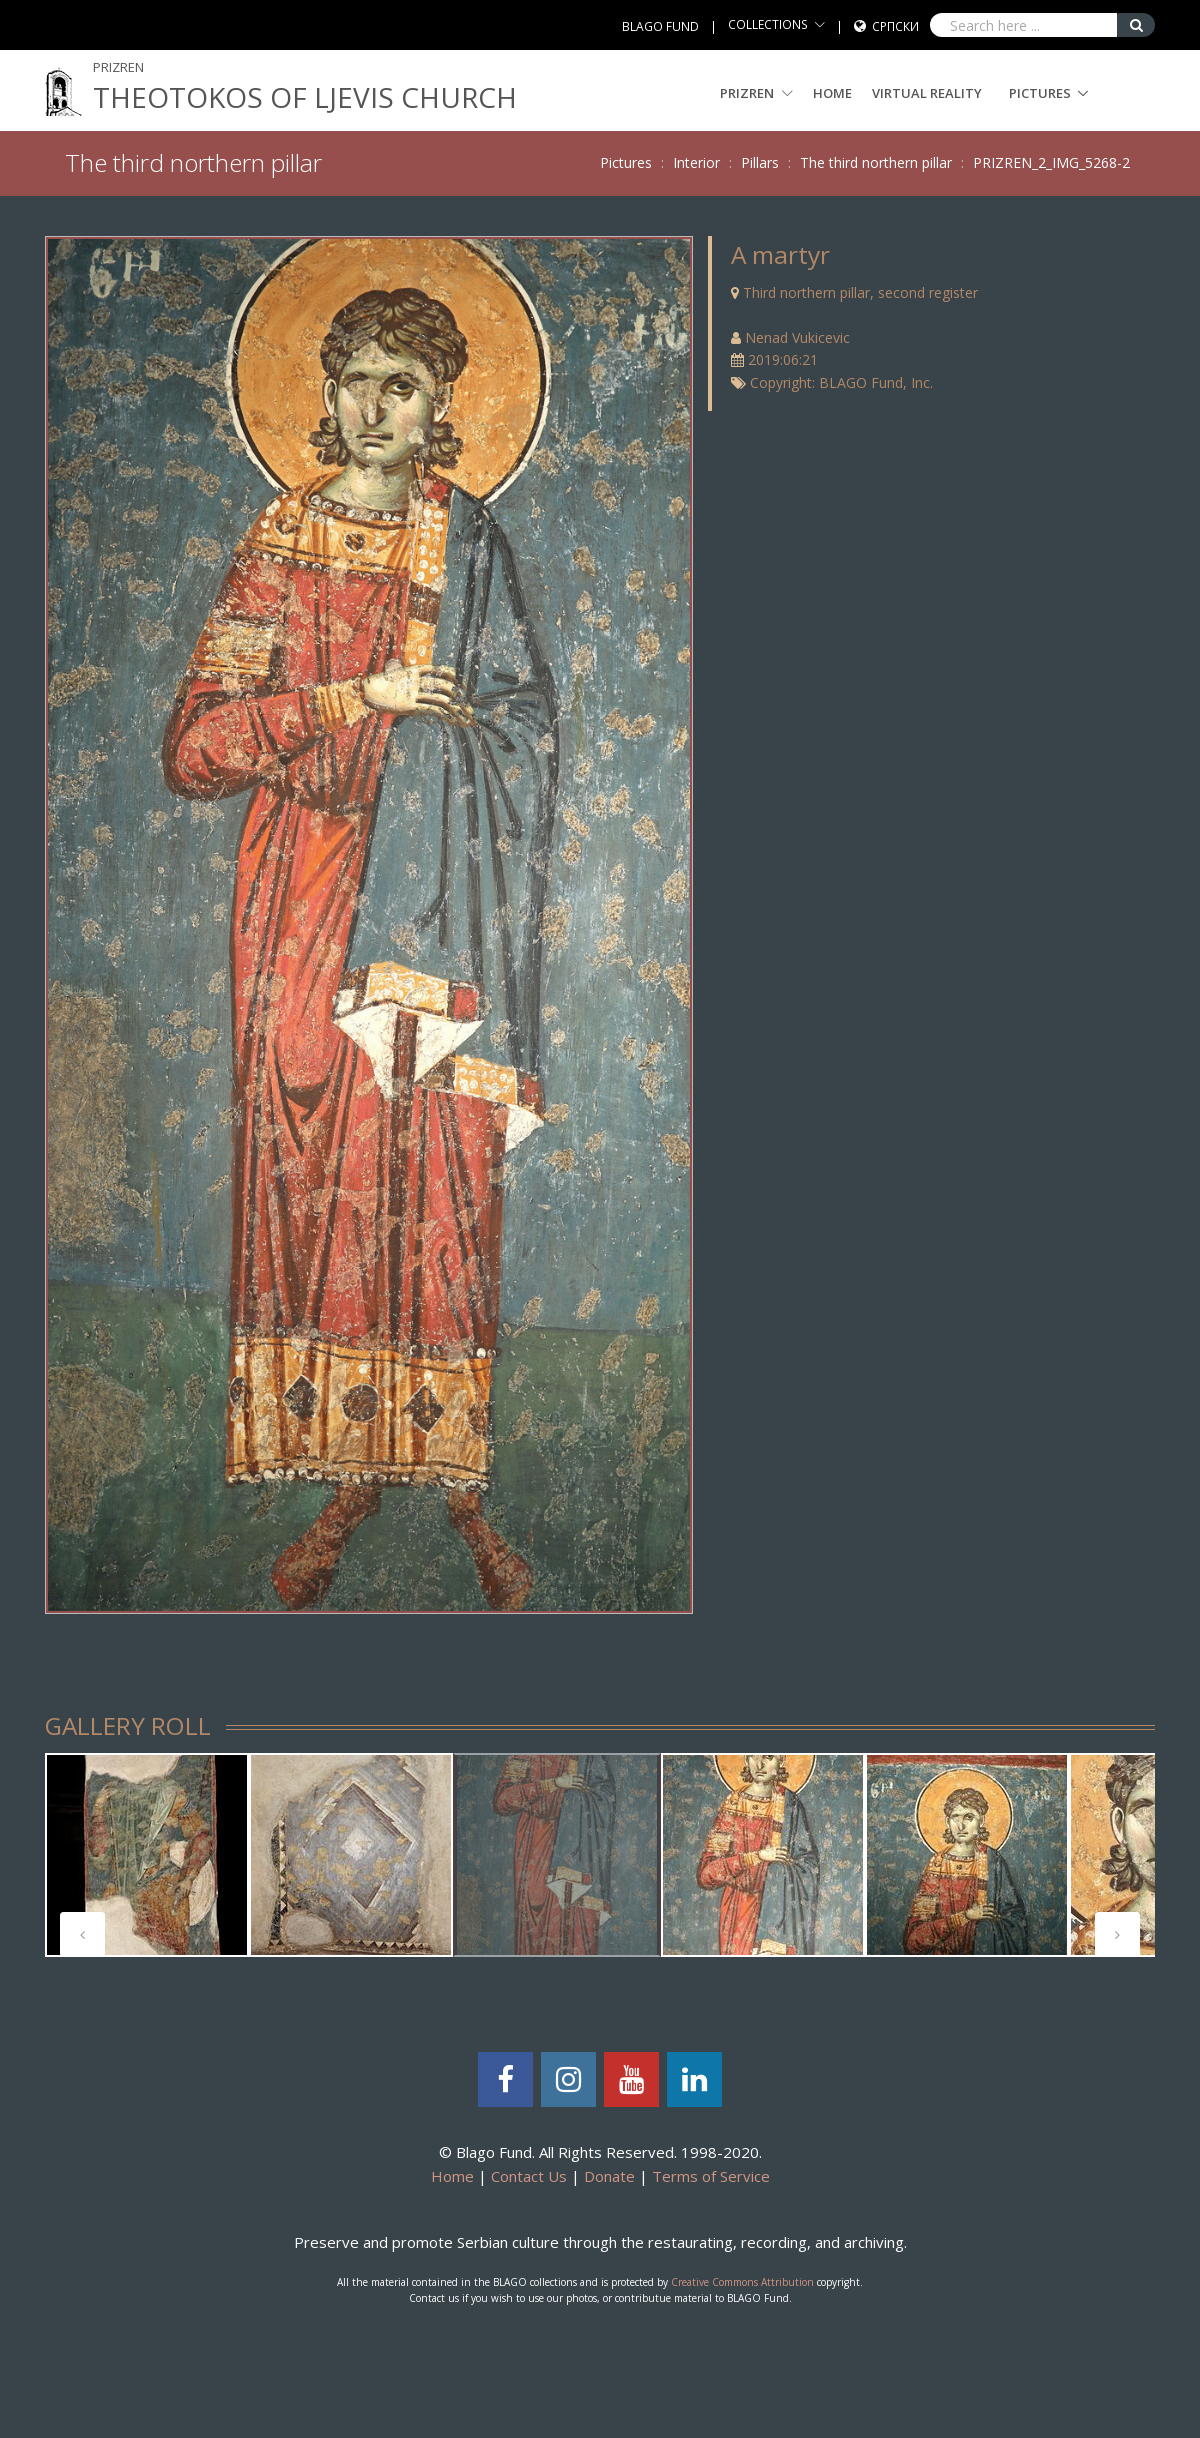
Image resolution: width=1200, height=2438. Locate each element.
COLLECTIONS (768, 24)
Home (832, 93)
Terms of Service (711, 2176)
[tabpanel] (147, 1855)
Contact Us (529, 2176)
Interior (696, 162)
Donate (609, 2176)
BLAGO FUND (660, 26)
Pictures (1040, 93)
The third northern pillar (876, 162)
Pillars (760, 162)
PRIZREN (756, 93)
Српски (895, 26)
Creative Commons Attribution (742, 2282)
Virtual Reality (927, 93)
